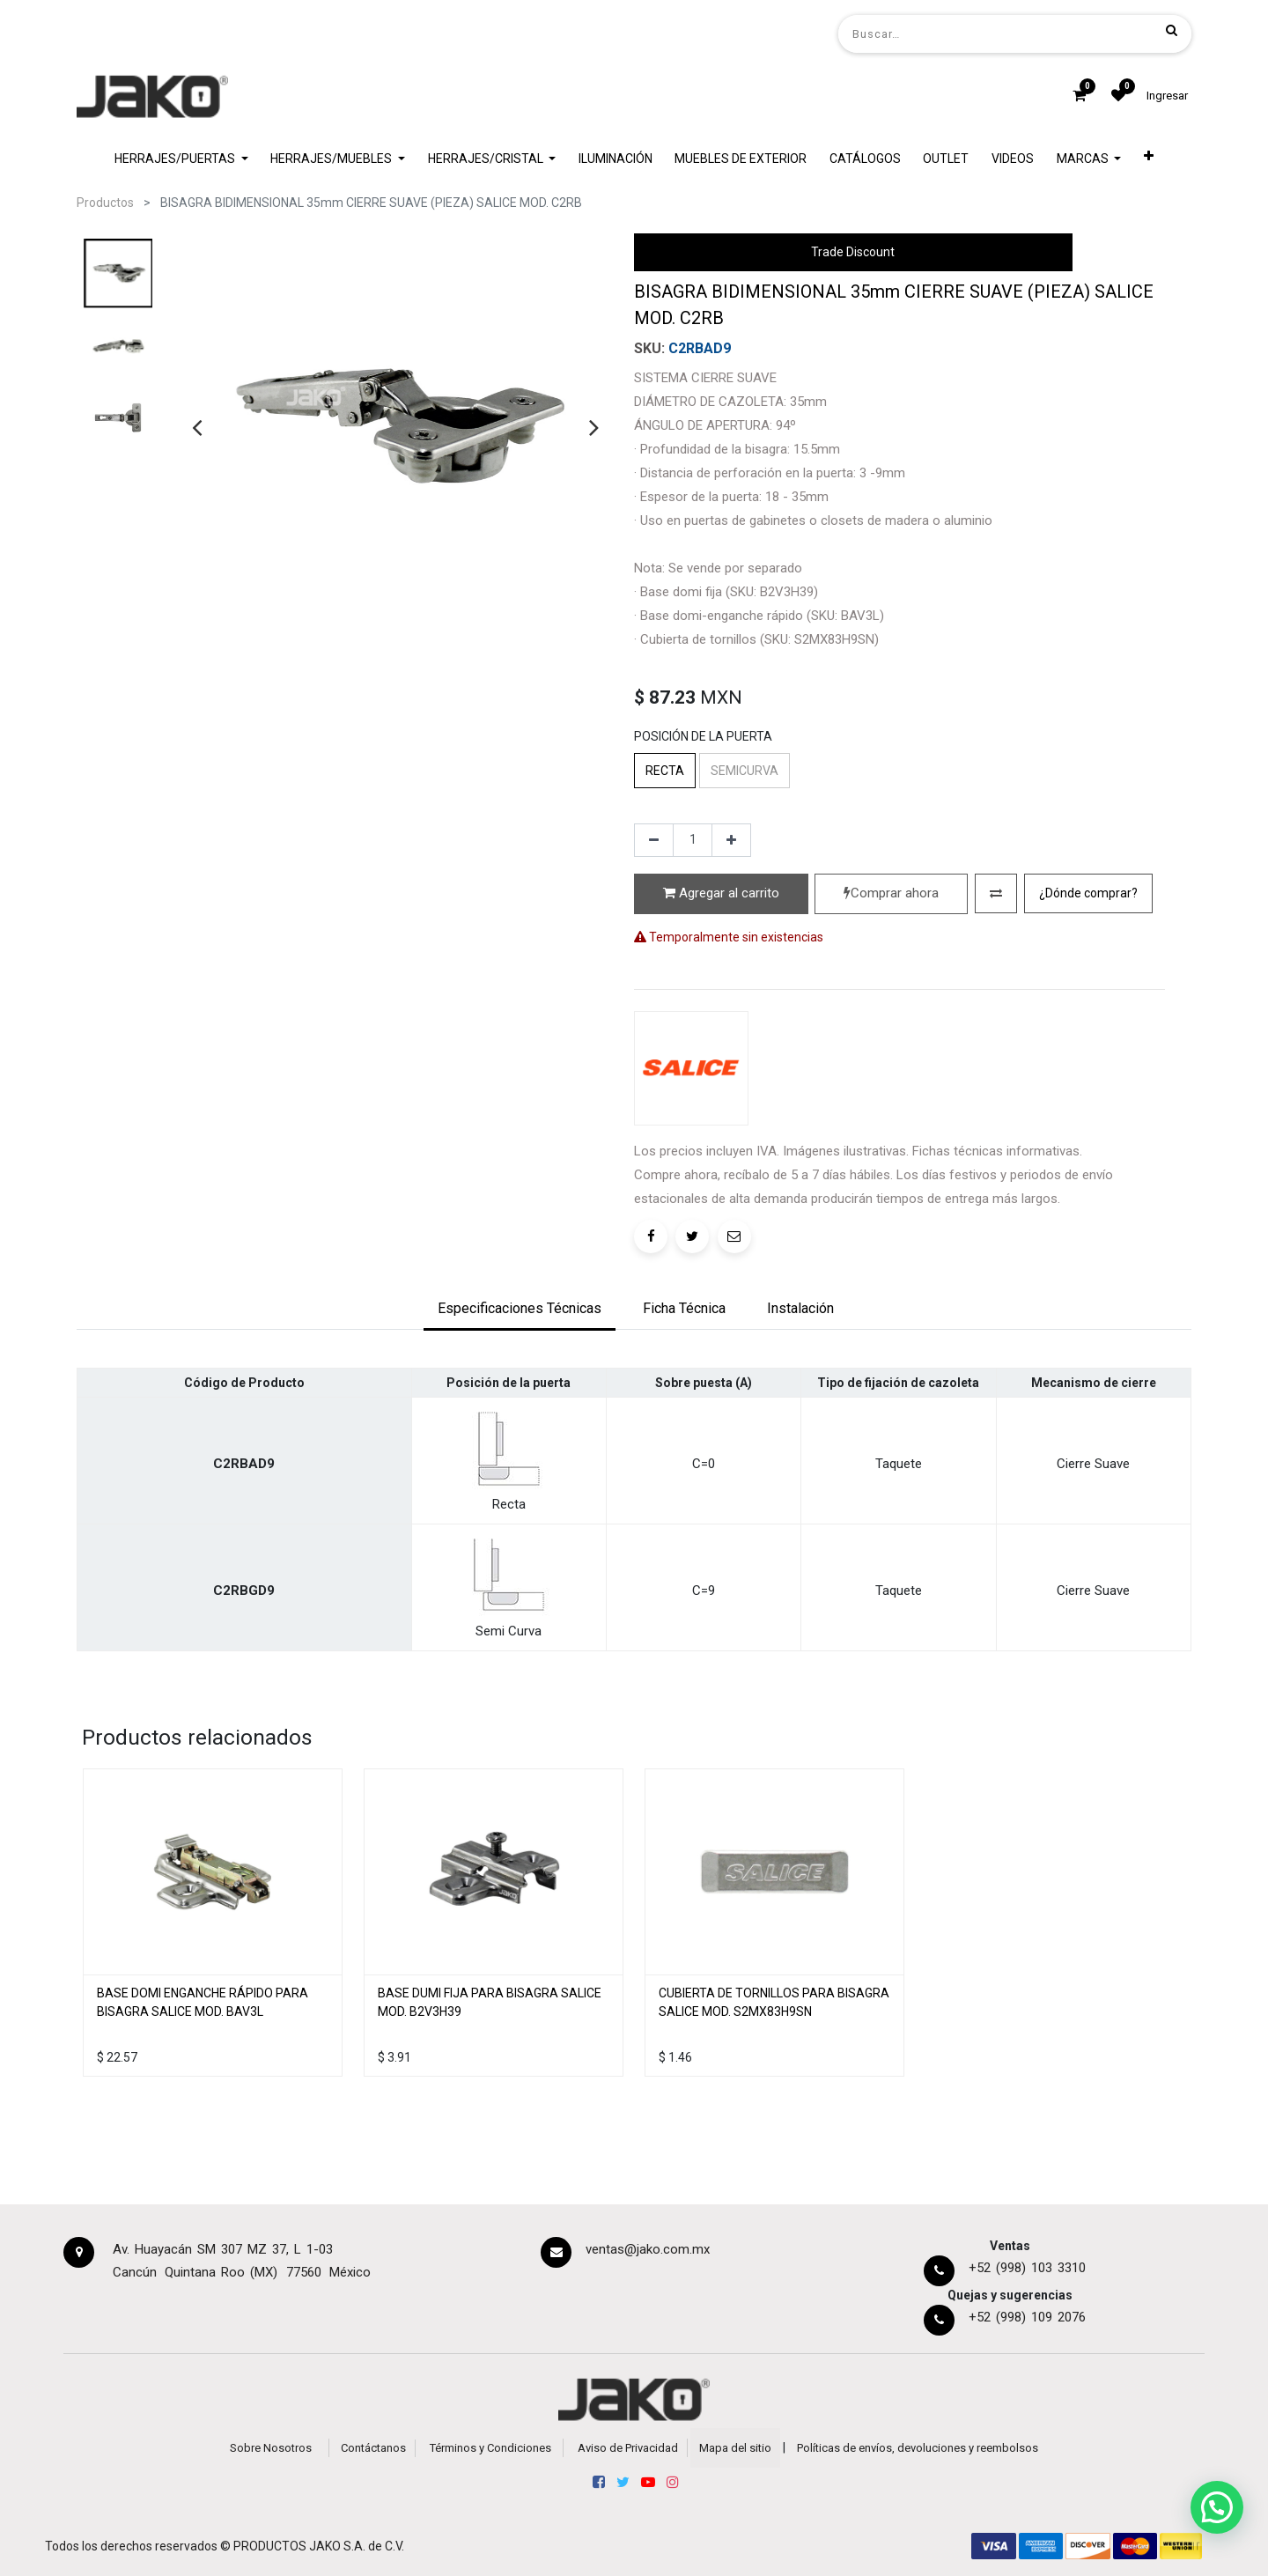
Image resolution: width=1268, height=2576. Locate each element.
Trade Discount (853, 252)
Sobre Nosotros (271, 2447)
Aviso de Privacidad (628, 2447)
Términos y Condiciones (490, 2447)
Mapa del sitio (735, 2447)
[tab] (520, 1310)
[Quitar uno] (654, 840)
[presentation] (196, 427)
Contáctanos (373, 2447)
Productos (105, 203)
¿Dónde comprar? (1088, 893)
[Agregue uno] (731, 840)
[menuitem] (615, 159)
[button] (1148, 159)
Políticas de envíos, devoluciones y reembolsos (917, 2447)
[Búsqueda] (1171, 30)
